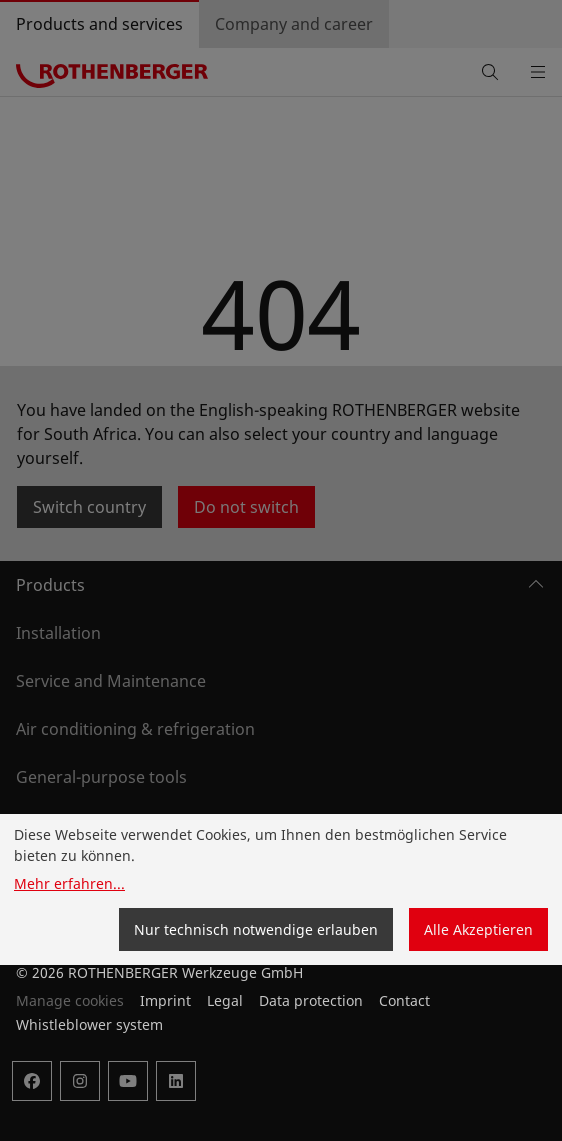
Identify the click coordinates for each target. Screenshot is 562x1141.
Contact (404, 1000)
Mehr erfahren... (69, 883)
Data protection (311, 1000)
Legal (225, 1000)
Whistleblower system (89, 1024)
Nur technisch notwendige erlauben (256, 929)
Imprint (165, 1000)
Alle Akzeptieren (478, 929)
